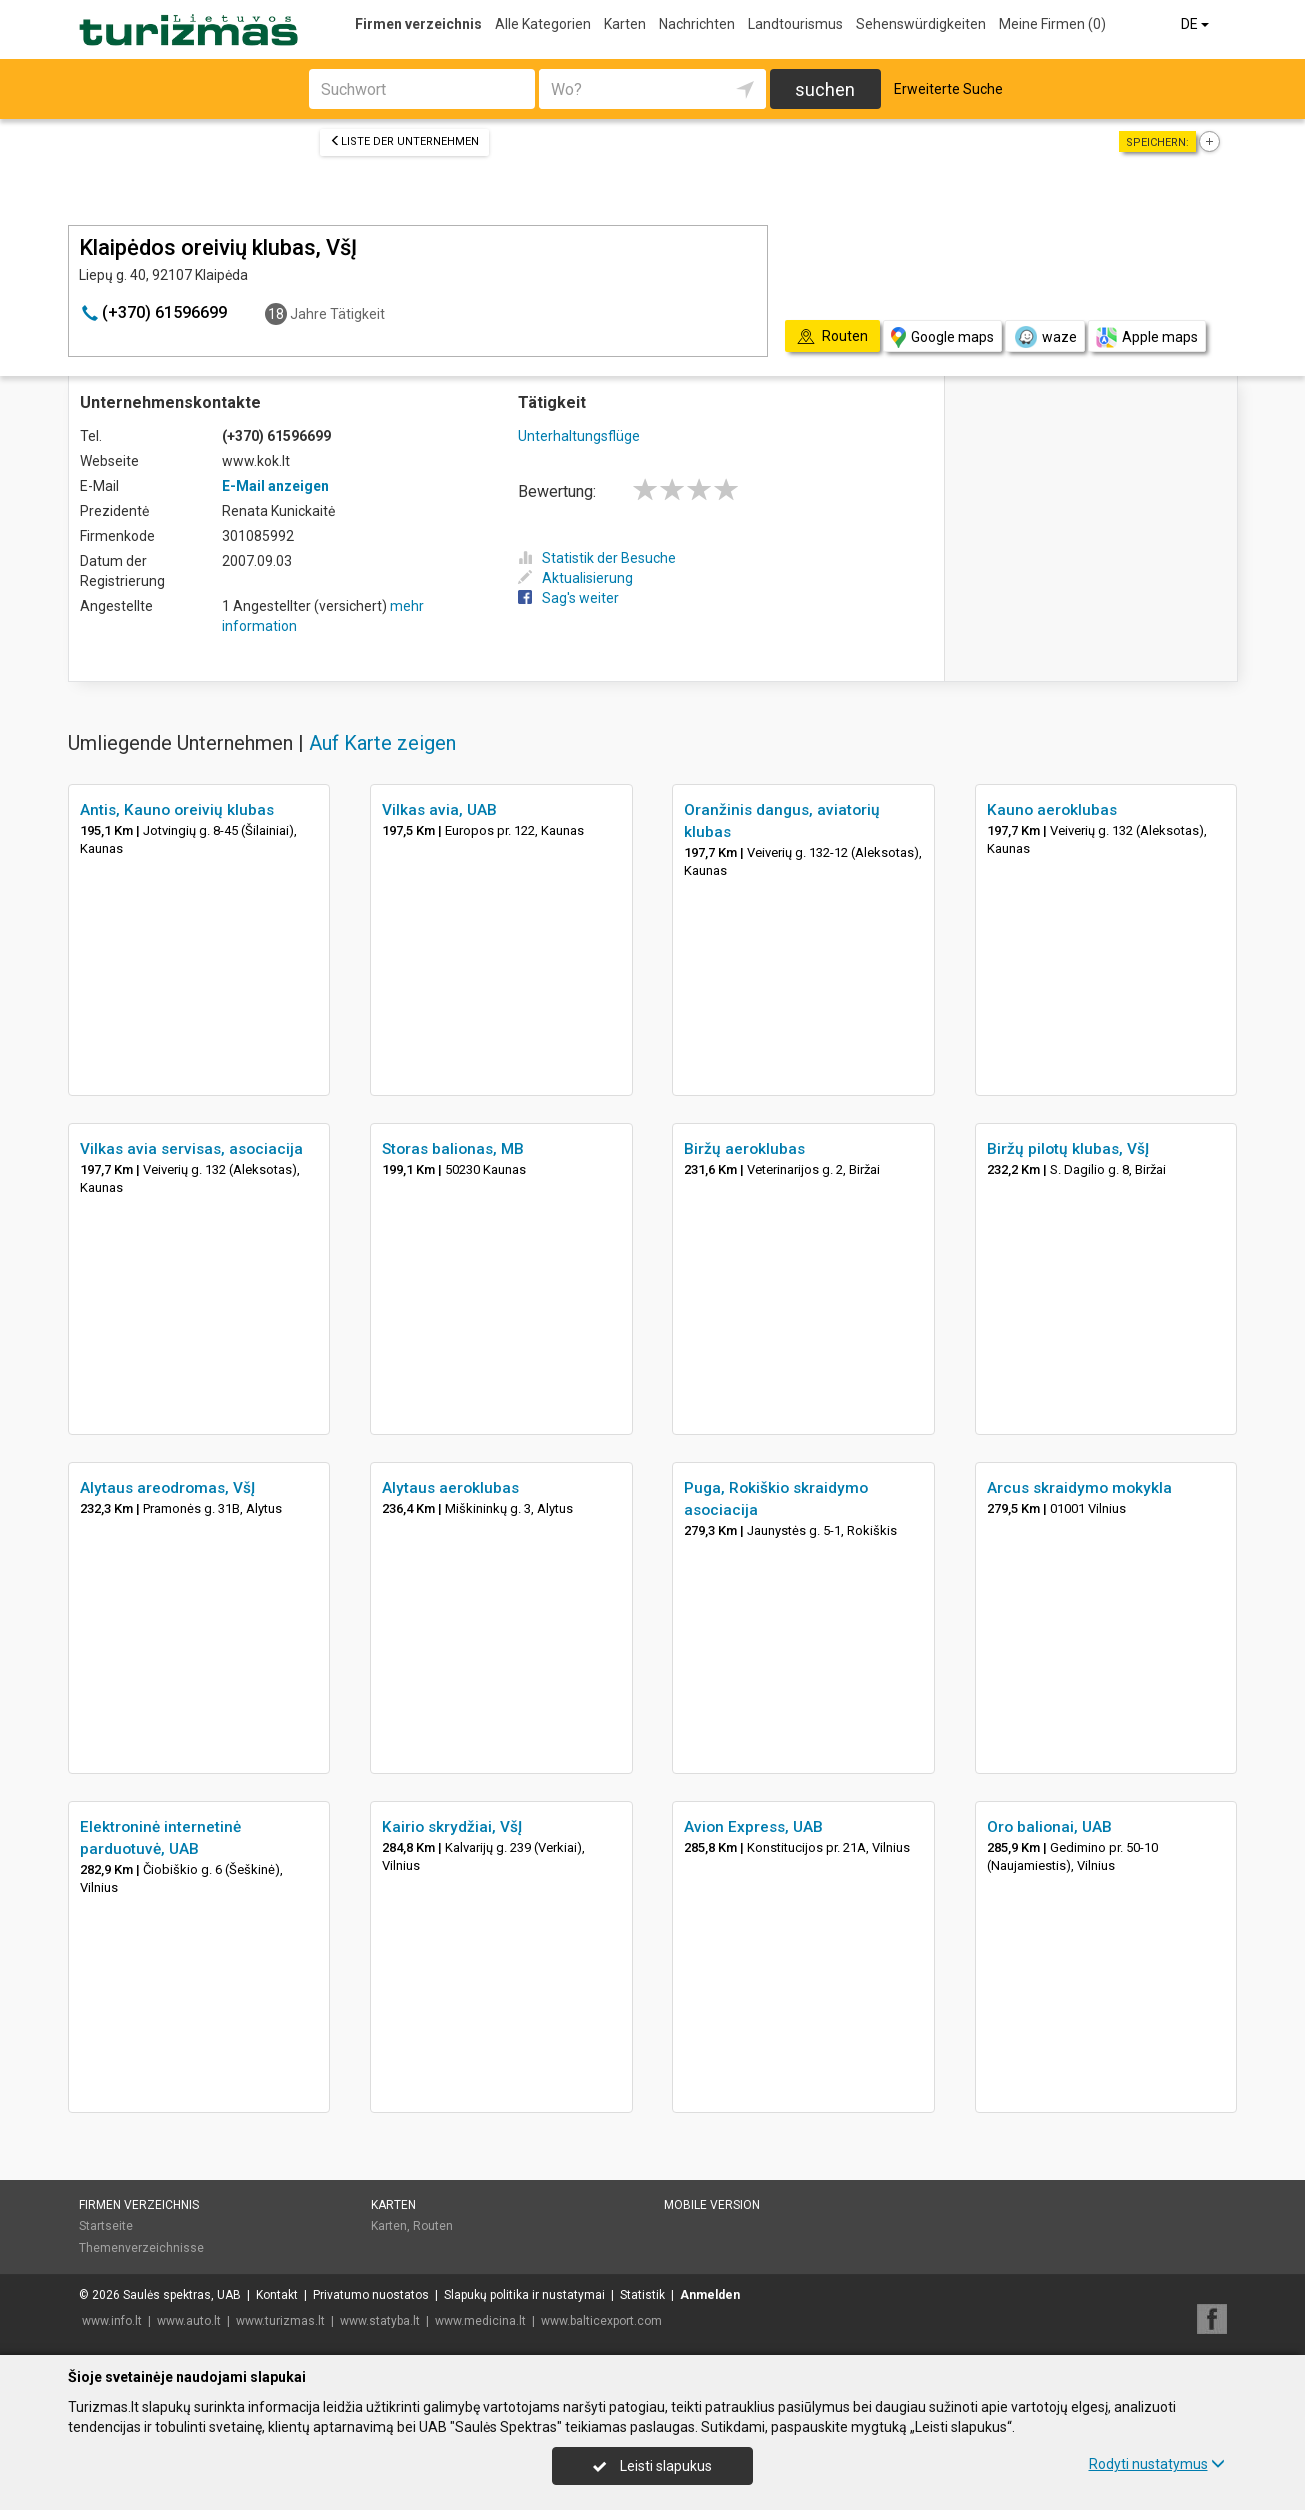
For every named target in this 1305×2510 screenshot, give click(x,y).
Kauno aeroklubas (1052, 810)
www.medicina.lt (480, 2321)
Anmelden (710, 2295)
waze (1045, 337)
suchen (825, 89)
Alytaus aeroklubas (450, 1488)
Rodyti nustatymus (1157, 2464)
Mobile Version (712, 2205)
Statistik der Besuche (597, 558)
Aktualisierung (575, 578)
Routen (433, 2226)
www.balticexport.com (601, 2321)
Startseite (106, 2226)
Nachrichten (697, 24)
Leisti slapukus (652, 2466)
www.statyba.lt (380, 2321)
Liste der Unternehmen (404, 141)
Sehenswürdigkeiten (921, 24)
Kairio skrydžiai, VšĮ (452, 1827)
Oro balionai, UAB (1049, 1827)
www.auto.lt (189, 2321)
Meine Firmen (1052, 24)
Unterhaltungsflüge (579, 436)
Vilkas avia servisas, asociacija (191, 1149)
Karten (625, 24)
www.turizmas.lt (280, 2321)
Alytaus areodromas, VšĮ (167, 1488)
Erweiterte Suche (948, 89)
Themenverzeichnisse (141, 2248)
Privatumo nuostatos (371, 2295)
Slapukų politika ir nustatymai (524, 2295)
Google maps (942, 337)
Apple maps (1147, 337)
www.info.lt (112, 2321)
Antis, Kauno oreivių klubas (177, 810)
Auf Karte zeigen (382, 743)
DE (1196, 24)
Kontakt (277, 2295)
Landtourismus (795, 24)
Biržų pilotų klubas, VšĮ (1068, 1149)
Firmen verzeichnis (418, 24)
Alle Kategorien (543, 24)
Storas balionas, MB (453, 1149)
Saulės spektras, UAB (182, 2295)
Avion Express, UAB (753, 1827)
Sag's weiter (568, 598)
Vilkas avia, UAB (439, 810)
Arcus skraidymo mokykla (1079, 1488)
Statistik (642, 2295)
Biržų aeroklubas (744, 1149)
